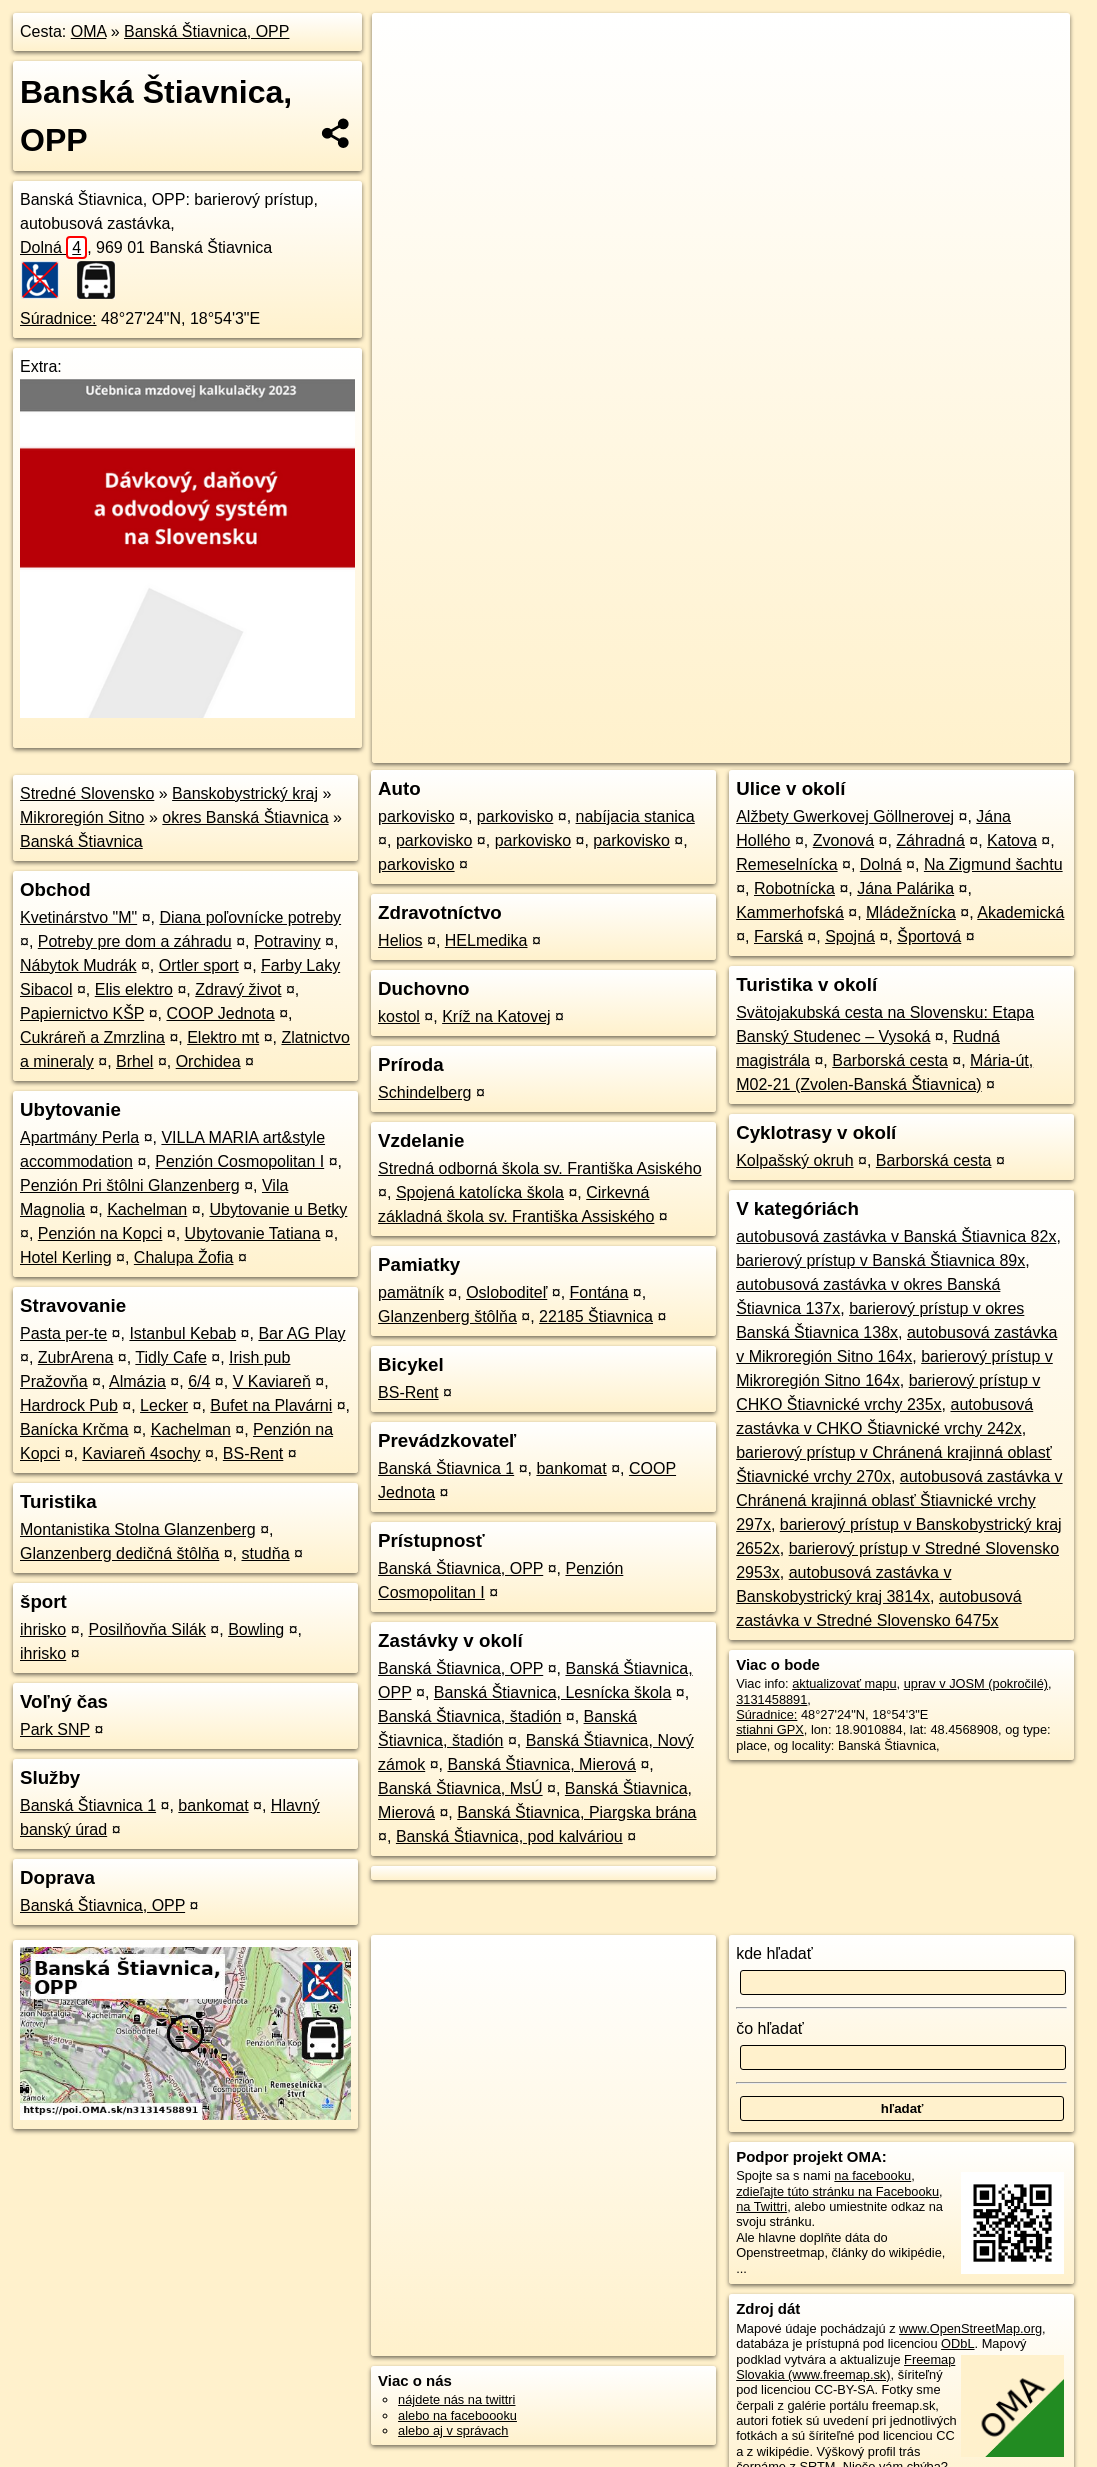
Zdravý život (238, 989)
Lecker (164, 1405)
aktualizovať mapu (844, 1683)
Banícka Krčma (74, 1429)
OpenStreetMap (725, 717)
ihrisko (43, 1629)
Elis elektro (134, 989)
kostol (399, 1016)
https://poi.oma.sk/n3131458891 (980, 717)
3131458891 (771, 1699)
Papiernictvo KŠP (82, 1013)
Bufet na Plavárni (271, 1405)
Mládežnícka (911, 912)
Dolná (53, 247)
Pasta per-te (63, 1333)
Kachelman (147, 1209)
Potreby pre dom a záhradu (135, 941)
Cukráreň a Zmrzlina (92, 1037)
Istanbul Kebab (182, 1333)
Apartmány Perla (79, 1137)
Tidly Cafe (170, 1357)
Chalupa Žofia (184, 1257)
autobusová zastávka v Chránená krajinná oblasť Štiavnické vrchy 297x (899, 1500)
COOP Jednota (220, 1013)
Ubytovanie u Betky (278, 1209)
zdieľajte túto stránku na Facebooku (837, 2191)
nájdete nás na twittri (456, 2399)
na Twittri (761, 2206)
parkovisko (416, 816)
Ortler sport (199, 965)
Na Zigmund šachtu (993, 864)
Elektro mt (223, 1037)
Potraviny (287, 941)
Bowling (256, 1629)
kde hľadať (774, 1953)
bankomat (213, 1805)
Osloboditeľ (506, 1292)
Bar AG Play (301, 1333)
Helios (400, 940)
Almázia (137, 1381)
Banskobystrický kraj (245, 793)
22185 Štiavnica (596, 1316)
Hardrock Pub (69, 1405)
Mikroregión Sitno (82, 817)
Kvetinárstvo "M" (78, 917)
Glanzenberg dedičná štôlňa (119, 1553)
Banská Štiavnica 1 (88, 1805)
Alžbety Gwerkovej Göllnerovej (845, 816)
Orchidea (208, 1061)
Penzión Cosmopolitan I (239, 1161)
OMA (89, 31)
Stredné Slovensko (87, 793)
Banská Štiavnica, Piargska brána (576, 1812)
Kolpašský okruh (794, 1160)
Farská (778, 936)
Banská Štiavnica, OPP (206, 31)
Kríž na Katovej (496, 1016)
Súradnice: (58, 318)
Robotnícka (794, 888)
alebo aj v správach (453, 2430)
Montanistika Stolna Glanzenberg (138, 1529)
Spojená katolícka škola (480, 1192)
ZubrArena (76, 1357)
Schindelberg (424, 1092)
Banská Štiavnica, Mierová (541, 1764)
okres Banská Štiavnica (245, 817)
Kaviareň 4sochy (141, 1453)
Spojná (850, 936)
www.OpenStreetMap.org (970, 2328)
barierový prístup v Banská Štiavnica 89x (880, 1260)
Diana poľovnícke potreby (250, 917)
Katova (1012, 840)
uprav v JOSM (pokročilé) (976, 1683)
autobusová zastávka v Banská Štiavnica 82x (896, 1236)
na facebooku (872, 2175)
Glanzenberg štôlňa (447, 1316)
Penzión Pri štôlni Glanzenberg (130, 1185)
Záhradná (930, 840)
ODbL (957, 2343)
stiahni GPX (770, 1729)
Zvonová (843, 840)
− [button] (406, 78)
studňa (266, 1553)
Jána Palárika (905, 888)
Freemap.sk (829, 717)
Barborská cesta (890, 1060)
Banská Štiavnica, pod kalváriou (509, 1836)
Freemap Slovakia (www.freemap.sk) (845, 2367)
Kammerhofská (790, 912)
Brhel (134, 1061)
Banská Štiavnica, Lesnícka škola (552, 1692)
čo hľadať (770, 2028)
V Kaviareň (272, 1381)
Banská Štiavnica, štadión (469, 1716)
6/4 (199, 1381)
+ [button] (406, 47)
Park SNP (55, 1729)
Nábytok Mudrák (78, 965)
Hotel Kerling (66, 1257)
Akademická (1020, 912)
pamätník (411, 1292)
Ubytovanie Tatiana (253, 1233)
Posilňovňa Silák (146, 1629)
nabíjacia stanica (635, 816)
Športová (929, 936)
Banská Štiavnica (81, 841)
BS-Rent (253, 1453)
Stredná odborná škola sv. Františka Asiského (539, 1168)
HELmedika (486, 940)
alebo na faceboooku (457, 2415)
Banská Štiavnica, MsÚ (460, 1788)
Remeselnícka (786, 864)
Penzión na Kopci (100, 1233)
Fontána (599, 1292)
